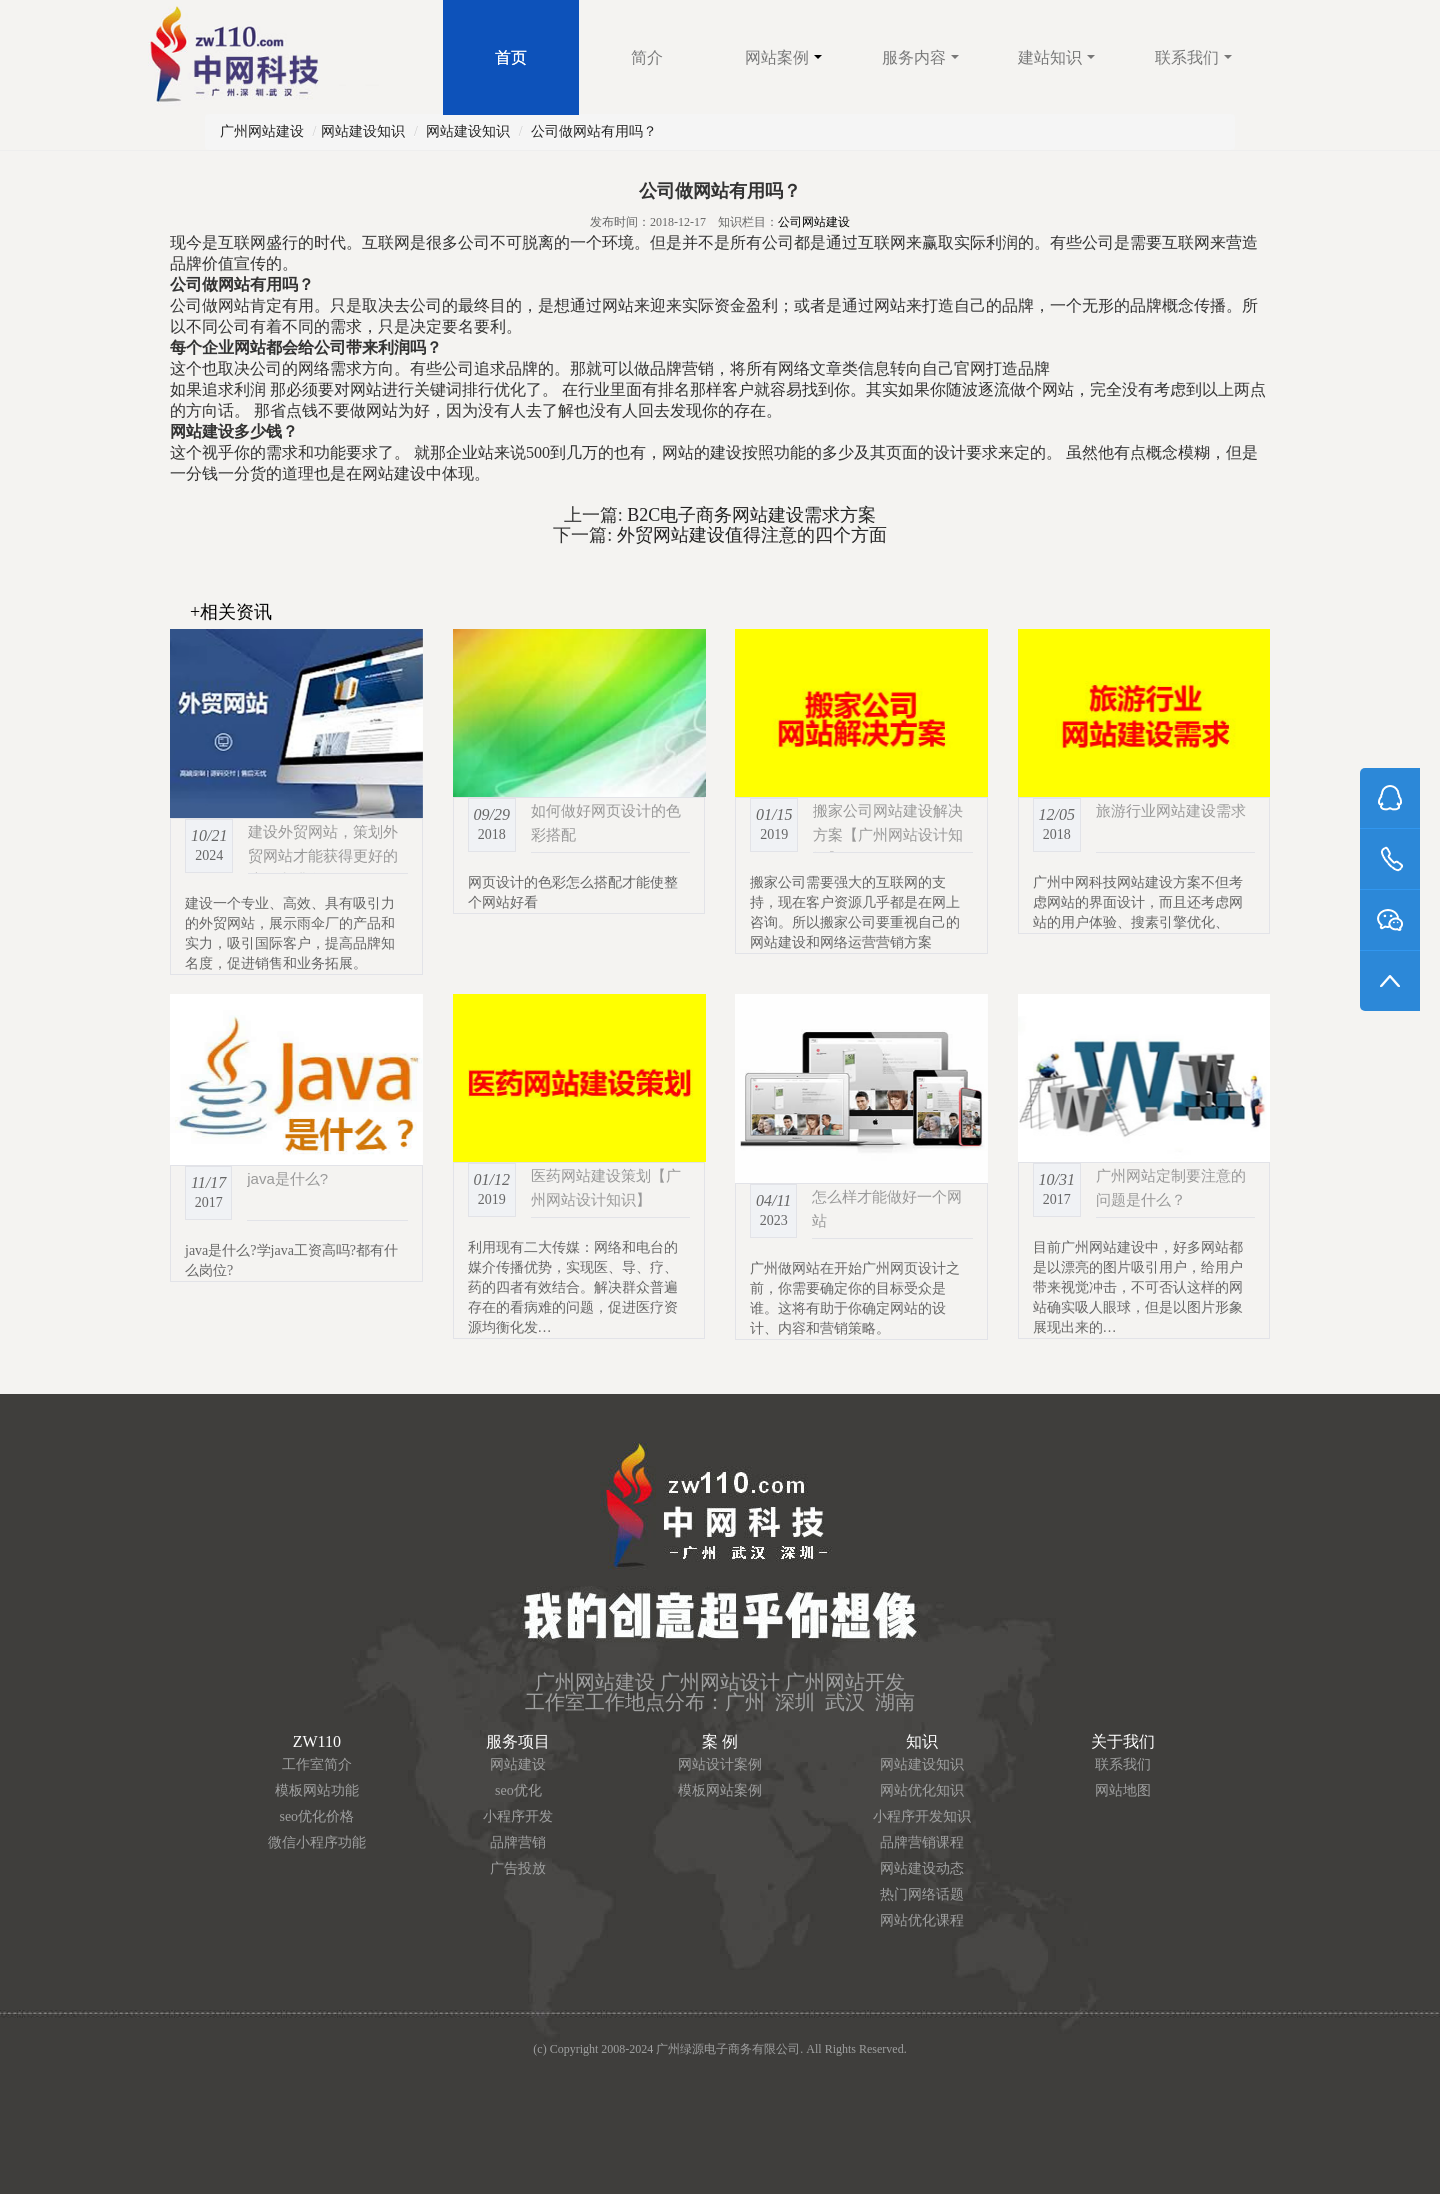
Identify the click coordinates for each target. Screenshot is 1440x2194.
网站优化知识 (922, 1790)
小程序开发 (518, 1816)
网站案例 (783, 57)
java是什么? (287, 1178)
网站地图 (1123, 1790)
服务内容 (920, 57)
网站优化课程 (922, 1920)
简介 (647, 57)
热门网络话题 (922, 1894)
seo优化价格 (316, 1816)
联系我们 (1193, 57)
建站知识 (1056, 57)
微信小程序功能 (317, 1842)
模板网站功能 (317, 1790)
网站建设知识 (363, 131)
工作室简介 (317, 1764)
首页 (511, 57)
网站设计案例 (720, 1764)
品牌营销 (518, 1842)
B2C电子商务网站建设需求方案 (750, 515)
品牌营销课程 (922, 1842)
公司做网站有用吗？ (594, 131)
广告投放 (518, 1868)
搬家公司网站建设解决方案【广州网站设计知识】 (888, 834)
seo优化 (518, 1790)
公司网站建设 (814, 222)
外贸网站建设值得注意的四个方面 (749, 535)
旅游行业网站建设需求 (1171, 810)
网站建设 (518, 1764)
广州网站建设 (262, 131)
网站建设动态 (922, 1868)
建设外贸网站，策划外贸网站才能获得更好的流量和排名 (323, 855)
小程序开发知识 (922, 1816)
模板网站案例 (720, 1790)
